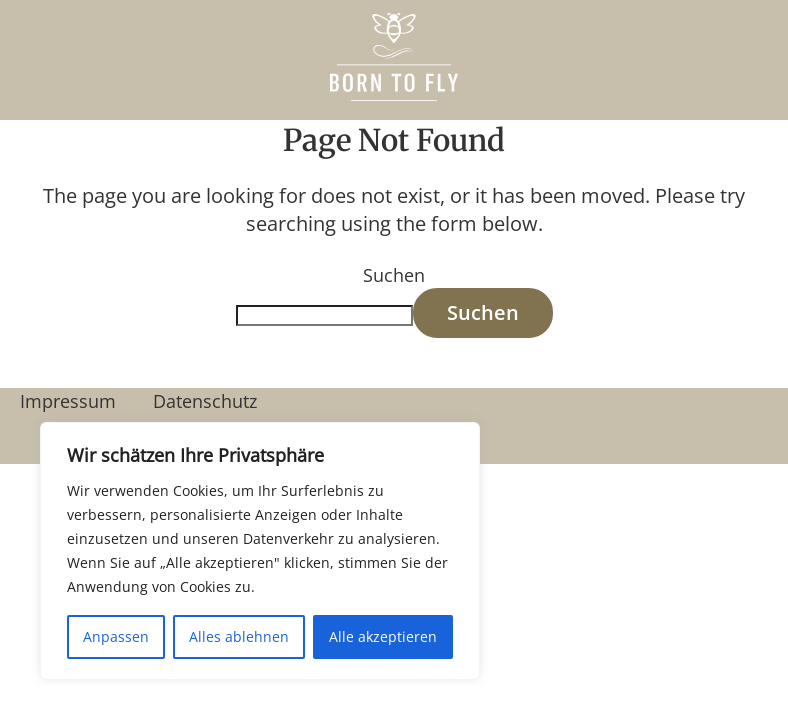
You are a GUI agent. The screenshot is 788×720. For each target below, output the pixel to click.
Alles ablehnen (239, 636)
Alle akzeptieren (383, 636)
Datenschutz (205, 401)
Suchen (394, 275)
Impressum (68, 401)
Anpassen (116, 636)
